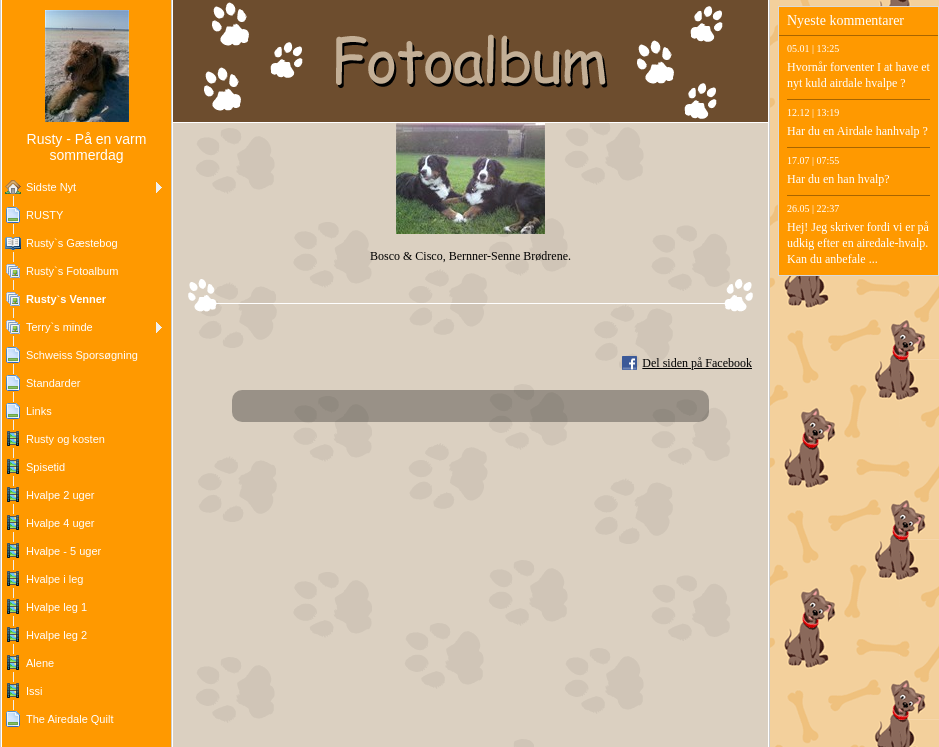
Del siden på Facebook (697, 363)
